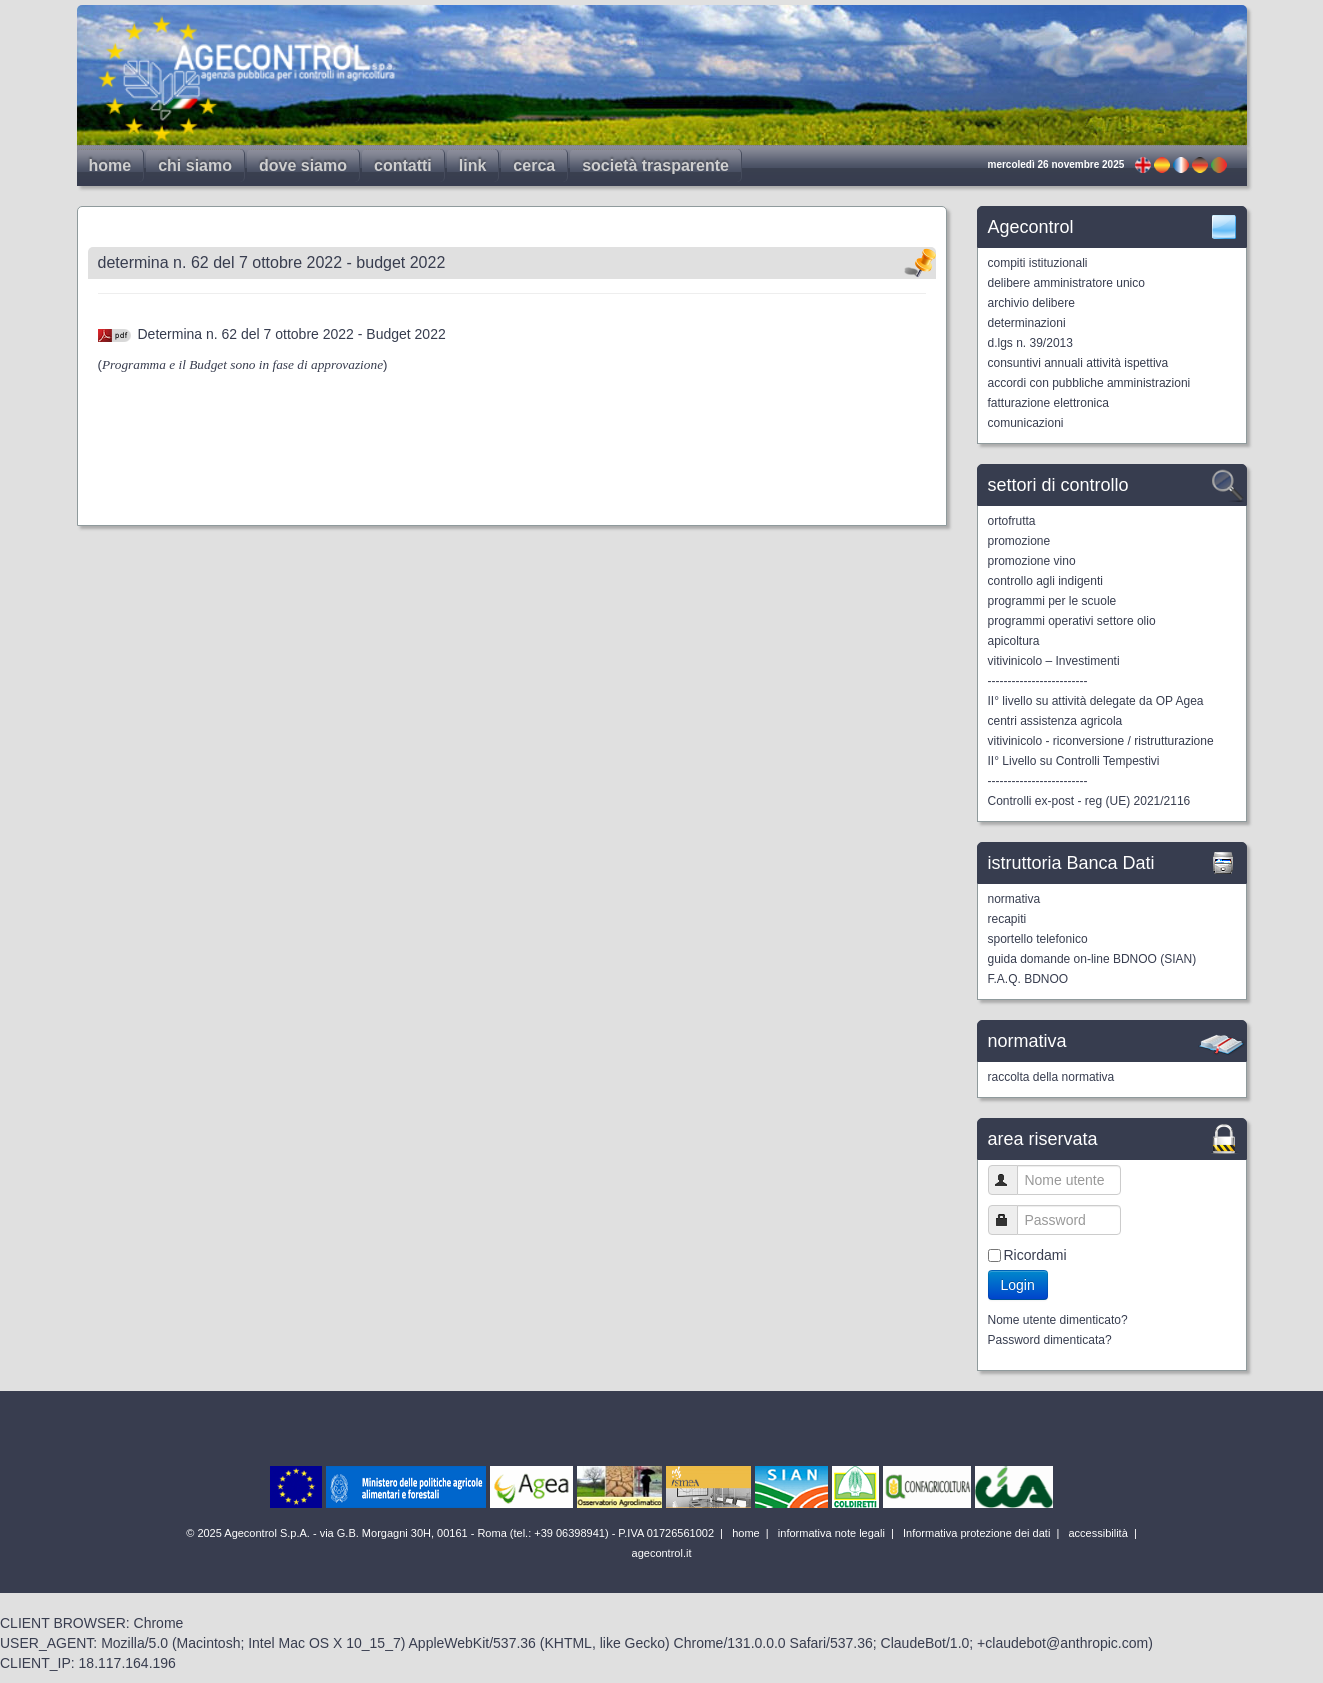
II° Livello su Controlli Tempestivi (1074, 761)
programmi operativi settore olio (1072, 621)
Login (1018, 1285)
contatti (403, 165)
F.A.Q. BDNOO (1028, 979)
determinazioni (1027, 323)
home (110, 165)
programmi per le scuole (1052, 601)
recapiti (1007, 919)
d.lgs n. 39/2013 (1030, 343)
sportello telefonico (1038, 939)
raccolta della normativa (1051, 1077)
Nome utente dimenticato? (1058, 1320)
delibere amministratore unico (1066, 283)
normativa (1014, 899)
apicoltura (1014, 641)
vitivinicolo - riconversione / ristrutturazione (1101, 741)
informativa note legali (830, 1533)
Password (1011, 1219)
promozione (1019, 541)
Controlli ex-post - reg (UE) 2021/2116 (1089, 801)
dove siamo (303, 165)
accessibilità (1096, 1533)
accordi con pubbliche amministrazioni (1089, 383)
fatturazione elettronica (1048, 403)
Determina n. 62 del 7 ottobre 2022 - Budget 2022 (292, 334)
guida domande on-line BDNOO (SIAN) (1092, 959)
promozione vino (1032, 561)
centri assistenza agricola (1055, 721)
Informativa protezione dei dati (975, 1533)
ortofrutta (1012, 521)
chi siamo (195, 165)
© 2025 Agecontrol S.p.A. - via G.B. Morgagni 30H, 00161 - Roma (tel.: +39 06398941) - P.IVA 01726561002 (451, 1533)
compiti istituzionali (1038, 263)
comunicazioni (1026, 423)
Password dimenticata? (1050, 1340)
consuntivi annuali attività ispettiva (1078, 363)
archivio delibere (1031, 303)
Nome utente (1011, 1179)
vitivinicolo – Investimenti (1054, 661)
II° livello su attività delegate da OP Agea (1096, 701)
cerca (534, 165)
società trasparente (655, 165)
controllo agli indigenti (1045, 581)
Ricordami (1035, 1255)
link (473, 165)
